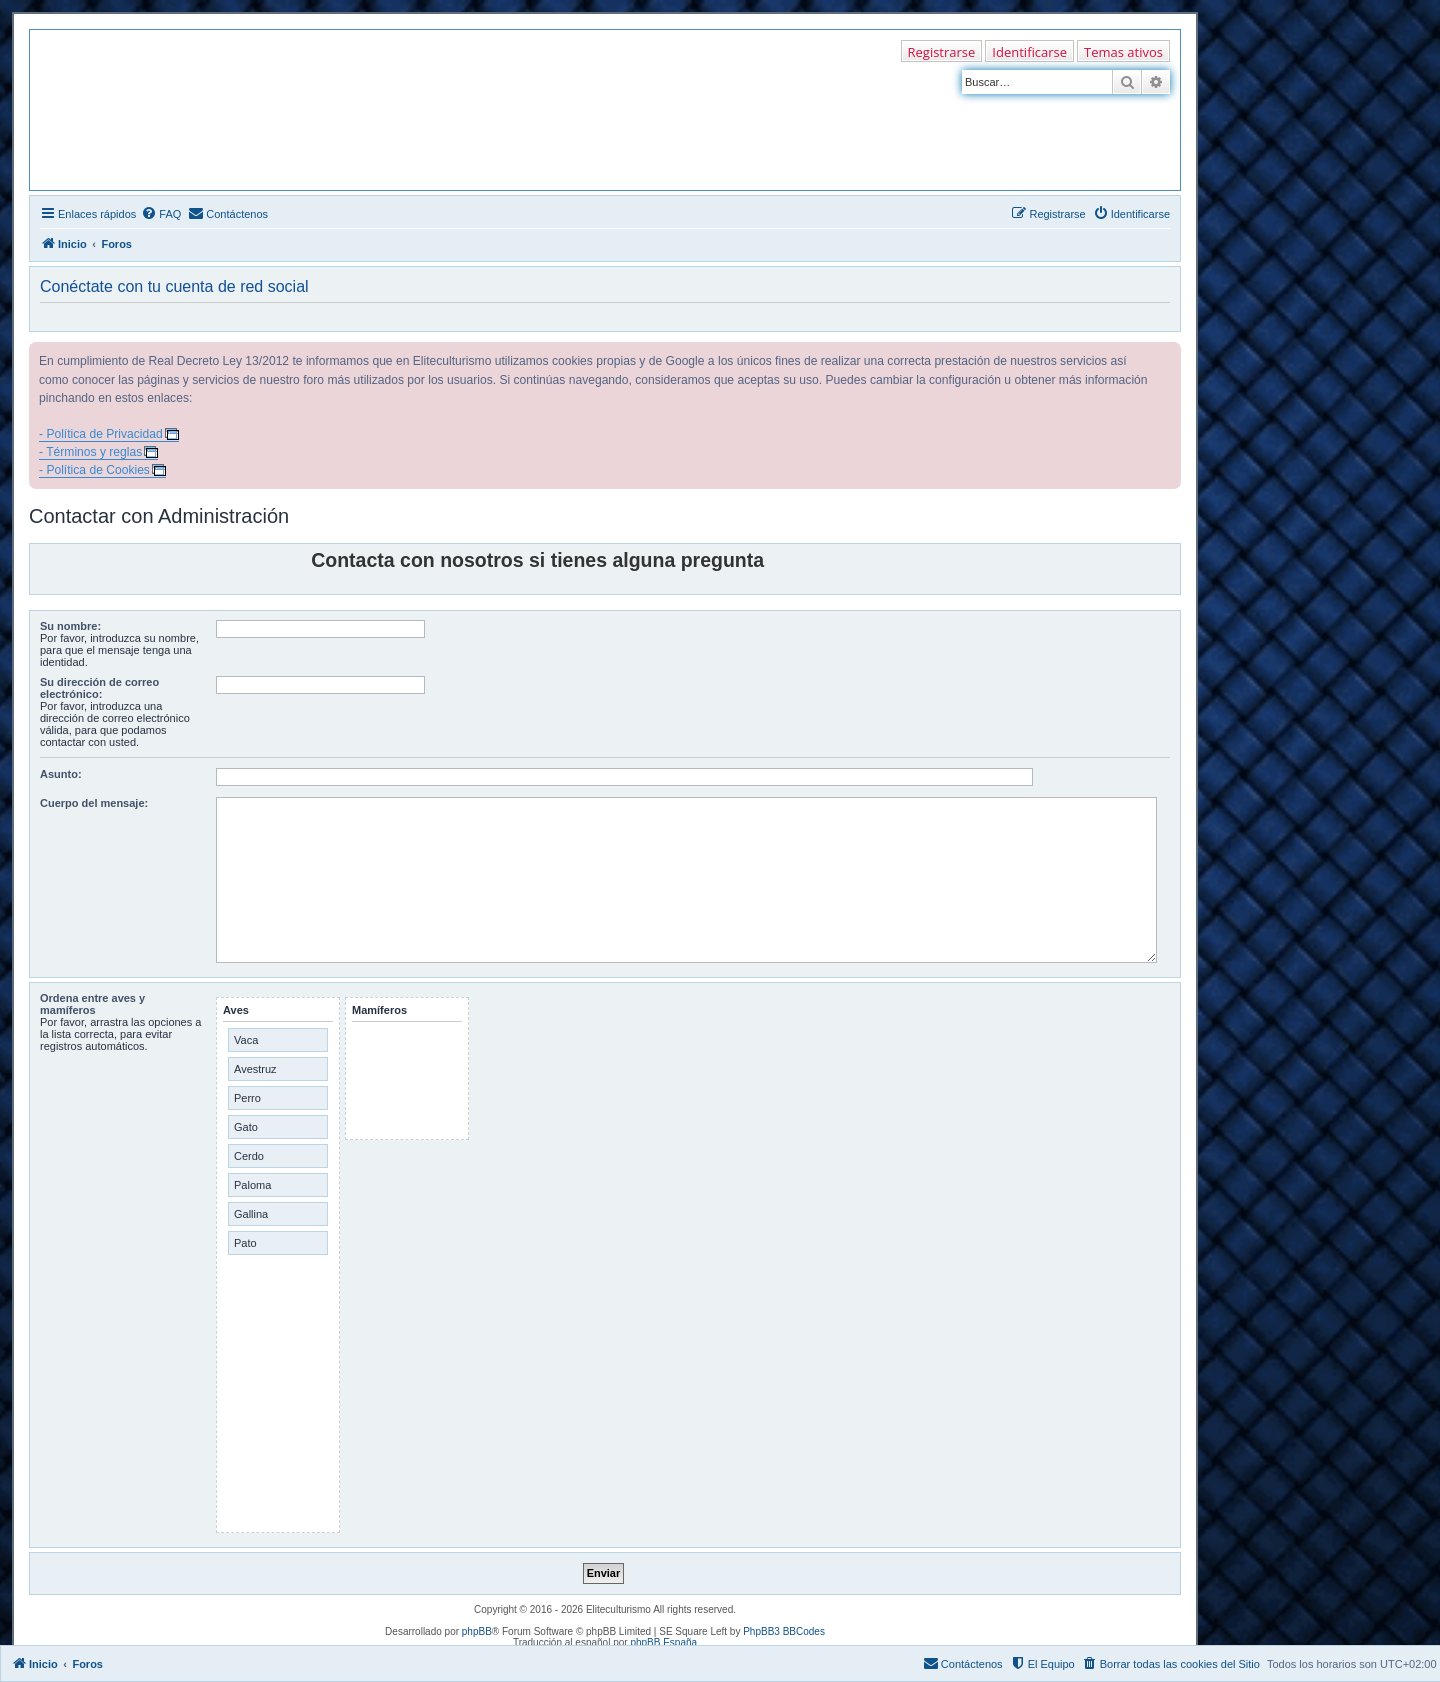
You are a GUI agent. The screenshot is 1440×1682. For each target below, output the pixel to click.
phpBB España (663, 1642)
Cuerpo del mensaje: (94, 803)
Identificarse (1029, 52)
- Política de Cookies (94, 470)
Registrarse (942, 52)
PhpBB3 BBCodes (784, 1631)
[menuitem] (161, 214)
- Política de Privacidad (101, 434)
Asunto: (61, 774)
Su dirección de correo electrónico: (99, 688)
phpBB (477, 1631)
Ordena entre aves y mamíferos (92, 1004)
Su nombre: (70, 626)
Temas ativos (1123, 52)
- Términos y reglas (90, 452)
